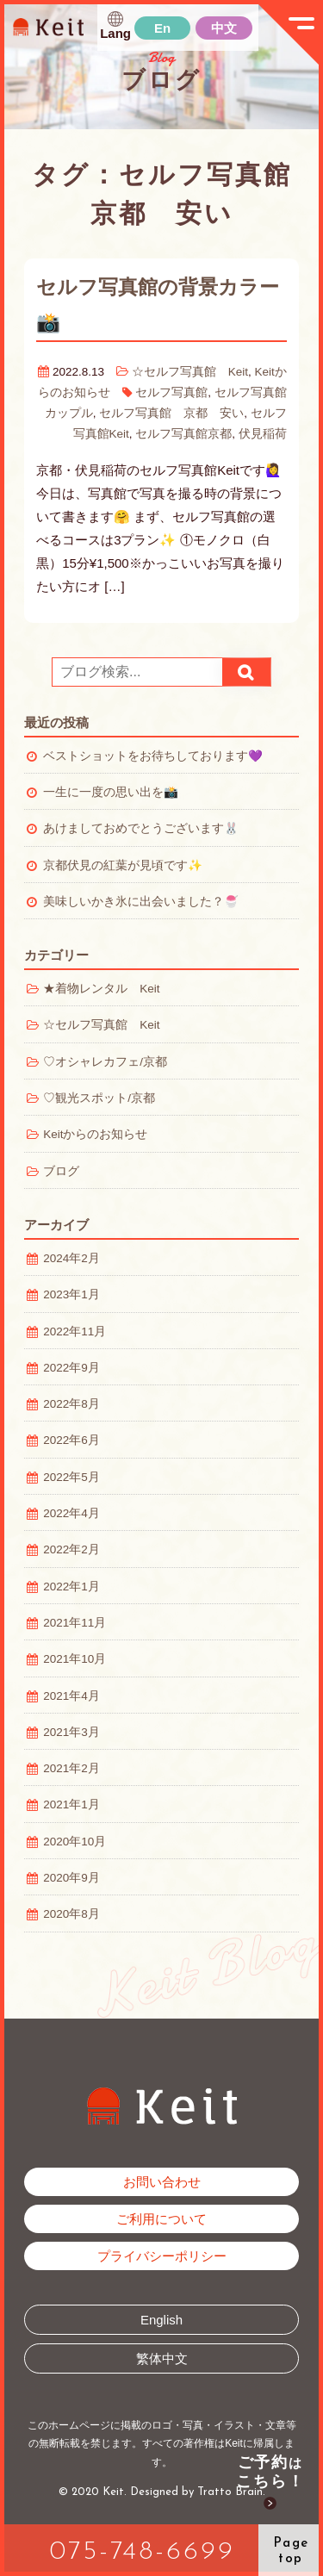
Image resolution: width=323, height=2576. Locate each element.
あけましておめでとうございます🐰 (141, 828)
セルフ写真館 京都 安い (171, 413)
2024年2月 (71, 1258)
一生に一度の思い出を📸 (110, 792)
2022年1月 (71, 1586)
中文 (224, 28)
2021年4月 (71, 1695)
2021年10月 (74, 1658)
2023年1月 (71, 1294)
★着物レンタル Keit (101, 988)
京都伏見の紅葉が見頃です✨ (122, 865)
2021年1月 (71, 1804)
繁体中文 (162, 2358)
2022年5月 (71, 1477)
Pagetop (291, 2551)
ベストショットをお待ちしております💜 (153, 756)
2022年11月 (74, 1331)
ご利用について (161, 2219)
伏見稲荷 (263, 433)
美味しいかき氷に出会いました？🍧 (141, 901)
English (161, 2319)
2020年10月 (74, 1841)
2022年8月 (71, 1403)
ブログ (61, 1171)
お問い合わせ (162, 2182)
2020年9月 (71, 1877)
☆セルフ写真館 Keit (190, 371)
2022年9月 (71, 1367)
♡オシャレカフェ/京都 (105, 1061)
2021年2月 (71, 1768)
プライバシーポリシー (162, 2256)
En (162, 28)
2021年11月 (74, 1622)
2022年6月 (71, 1440)
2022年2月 (71, 1549)
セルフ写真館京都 (183, 433)
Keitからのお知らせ (95, 1134)
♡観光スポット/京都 (99, 1098)
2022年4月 (71, 1513)
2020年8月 (71, 1913)
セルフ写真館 (171, 392)
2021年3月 (71, 1732)
